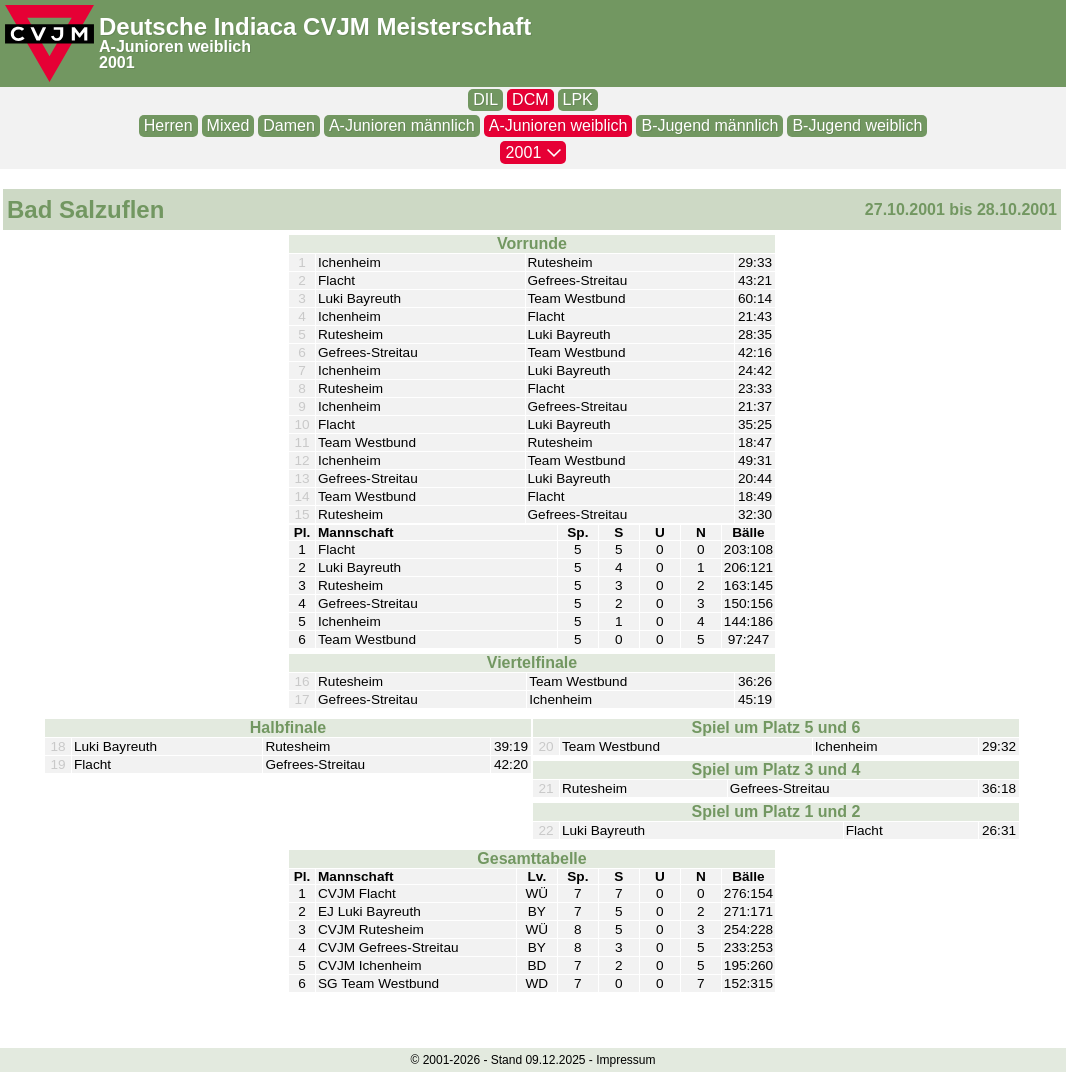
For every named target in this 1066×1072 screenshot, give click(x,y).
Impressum (625, 1060)
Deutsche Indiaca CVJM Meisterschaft (315, 26)
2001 (117, 62)
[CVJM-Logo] (49, 43)
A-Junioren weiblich (175, 46)
